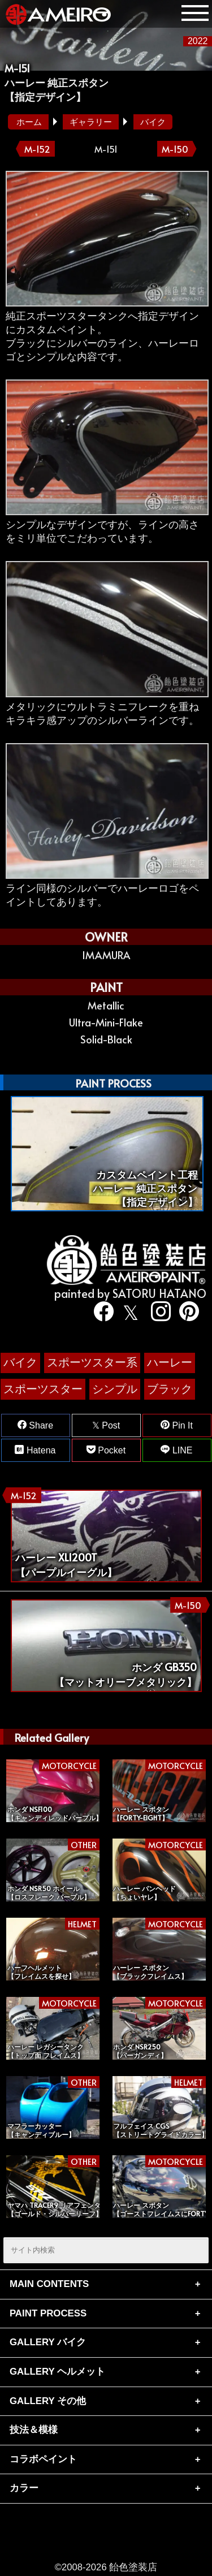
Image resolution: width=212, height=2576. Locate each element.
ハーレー (169, 1362)
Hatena (35, 1450)
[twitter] (128, 1312)
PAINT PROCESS (48, 2313)
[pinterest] (184, 1312)
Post (106, 1425)
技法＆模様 (34, 2429)
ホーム (29, 122)
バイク (153, 122)
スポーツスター (43, 1389)
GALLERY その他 (48, 2401)
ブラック (169, 1389)
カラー (24, 2488)
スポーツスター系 (92, 1362)
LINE (176, 1450)
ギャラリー (91, 122)
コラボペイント (43, 2459)
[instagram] (156, 1312)
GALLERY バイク (48, 2342)
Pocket (106, 1450)
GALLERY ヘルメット (57, 2371)
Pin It (177, 1425)
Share (35, 1425)
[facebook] (100, 1312)
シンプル (114, 1389)
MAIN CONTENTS (49, 2284)
